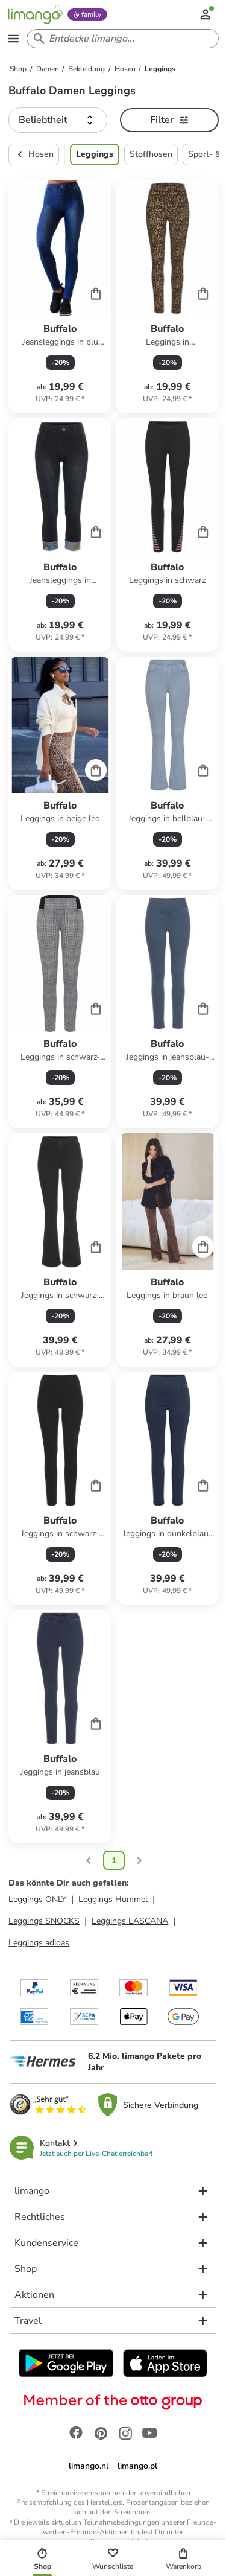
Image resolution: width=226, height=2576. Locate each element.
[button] (57, 120)
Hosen (34, 154)
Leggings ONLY (37, 1899)
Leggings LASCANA (130, 1921)
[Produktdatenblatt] (59, 296)
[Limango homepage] (35, 14)
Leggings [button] (94, 154)
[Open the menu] (13, 38)
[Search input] (120, 38)
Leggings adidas (38, 1942)
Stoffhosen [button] (151, 154)
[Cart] (96, 293)
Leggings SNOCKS (44, 1921)
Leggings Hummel (113, 1899)
